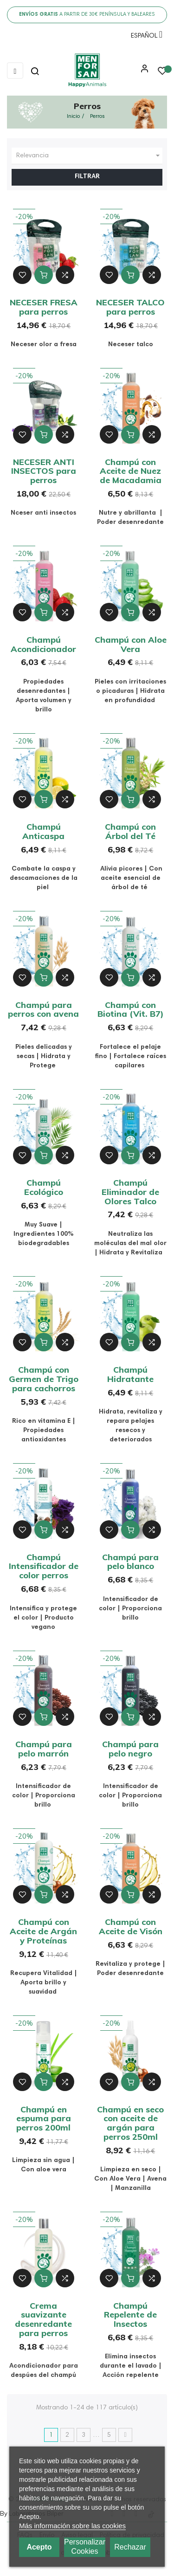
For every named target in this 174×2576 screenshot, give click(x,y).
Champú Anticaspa (43, 831)
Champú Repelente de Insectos (130, 2315)
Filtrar (87, 177)
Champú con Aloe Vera (131, 644)
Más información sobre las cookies (72, 2526)
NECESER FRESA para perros (43, 307)
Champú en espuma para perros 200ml (43, 2118)
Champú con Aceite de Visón (130, 1927)
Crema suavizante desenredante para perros (43, 2319)
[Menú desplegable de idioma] (144, 37)
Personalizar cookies (84, 2546)
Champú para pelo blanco (130, 1562)
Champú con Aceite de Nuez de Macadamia (130, 471)
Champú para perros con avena (43, 1010)
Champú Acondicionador (43, 644)
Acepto (39, 2547)
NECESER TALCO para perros (130, 307)
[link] (87, 70)
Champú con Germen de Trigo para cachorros (43, 1379)
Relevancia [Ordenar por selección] (89, 156)
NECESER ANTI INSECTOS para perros (43, 471)
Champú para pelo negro (130, 1749)
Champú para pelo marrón (43, 1749)
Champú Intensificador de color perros (43, 1566)
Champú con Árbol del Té (130, 831)
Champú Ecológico (43, 1187)
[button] (142, 72)
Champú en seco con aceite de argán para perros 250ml (130, 2123)
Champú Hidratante (130, 1374)
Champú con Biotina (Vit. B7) (130, 1010)
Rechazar (130, 2547)
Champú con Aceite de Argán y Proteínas (43, 1931)
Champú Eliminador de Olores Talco (130, 1192)
